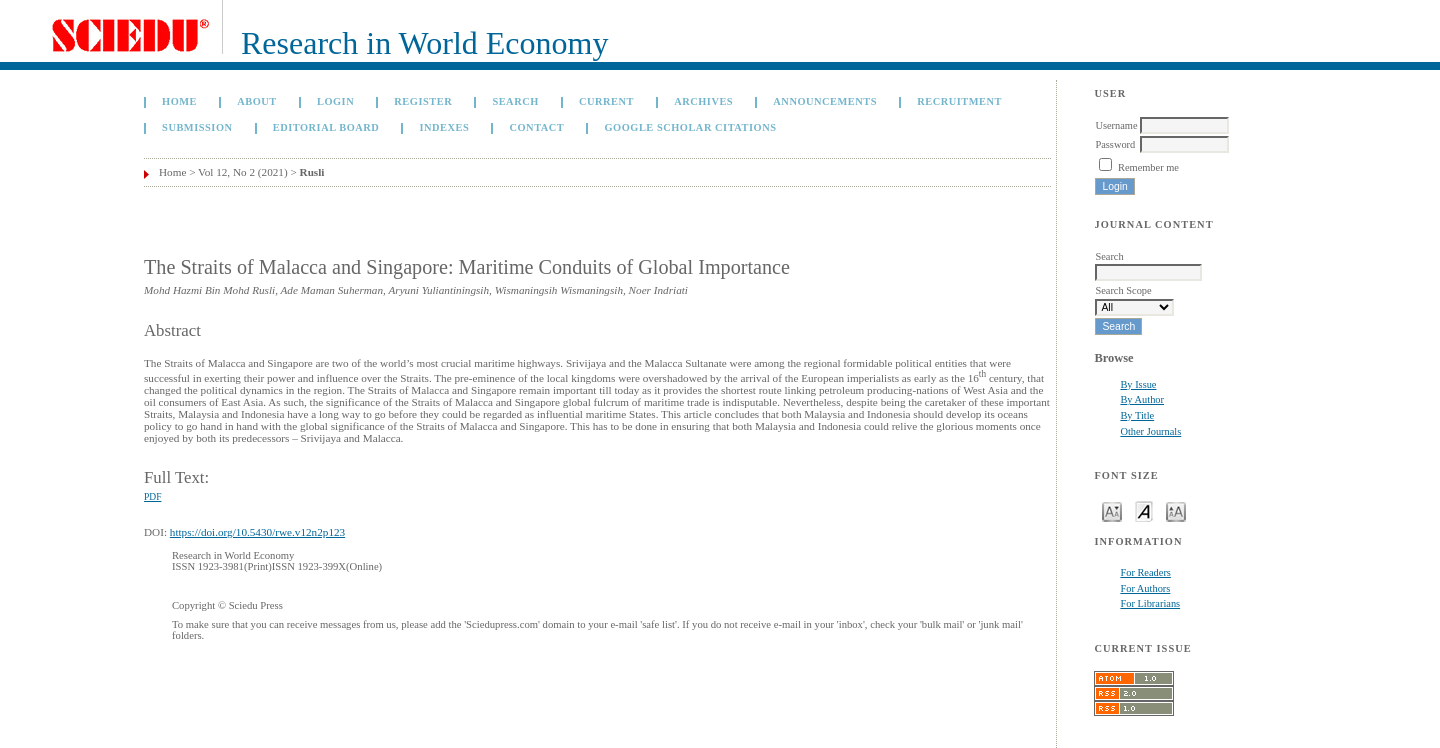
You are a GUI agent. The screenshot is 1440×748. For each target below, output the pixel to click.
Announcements (825, 101)
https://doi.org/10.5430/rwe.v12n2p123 (257, 532)
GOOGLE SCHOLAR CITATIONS (690, 127)
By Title (1137, 415)
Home (179, 101)
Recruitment (959, 101)
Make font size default (1144, 510)
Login (335, 101)
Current (606, 101)
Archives (703, 101)
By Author (1142, 399)
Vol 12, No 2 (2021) (243, 172)
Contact (536, 127)
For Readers (1145, 572)
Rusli (312, 172)
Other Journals (1150, 431)
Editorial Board (326, 127)
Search (515, 101)
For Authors (1145, 588)
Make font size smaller (1112, 510)
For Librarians (1150, 603)
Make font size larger (1176, 510)
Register (423, 101)
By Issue (1138, 384)
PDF (152, 497)
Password (1115, 144)
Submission (197, 127)
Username (1116, 125)
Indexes (444, 127)
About (257, 101)
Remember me (1148, 167)
